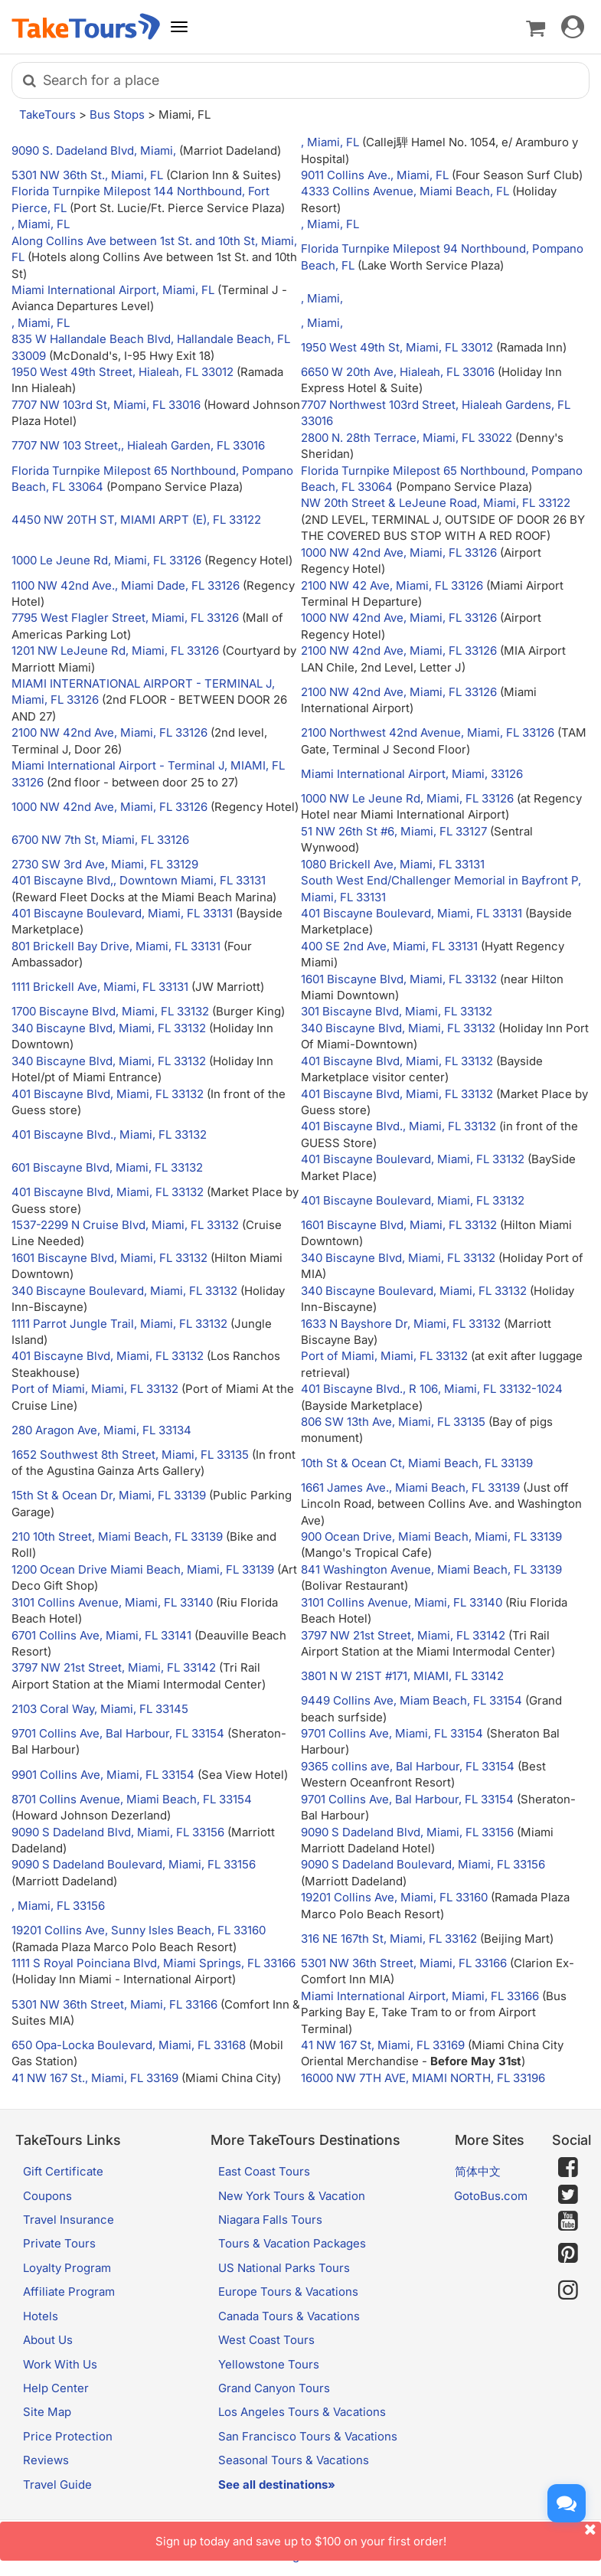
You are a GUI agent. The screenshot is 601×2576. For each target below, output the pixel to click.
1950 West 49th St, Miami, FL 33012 (397, 347)
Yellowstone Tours (268, 2364)
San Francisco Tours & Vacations (307, 2436)
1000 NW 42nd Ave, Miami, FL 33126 (399, 552)
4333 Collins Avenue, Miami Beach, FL (406, 191)
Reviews (46, 2460)
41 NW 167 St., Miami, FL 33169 (94, 2078)
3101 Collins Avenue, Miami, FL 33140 (112, 1602)
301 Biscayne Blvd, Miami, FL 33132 (396, 1011)
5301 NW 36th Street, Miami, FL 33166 (404, 1963)
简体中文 (478, 2171)
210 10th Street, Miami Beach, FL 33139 (117, 1536)
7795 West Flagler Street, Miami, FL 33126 (125, 617)
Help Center (56, 2388)
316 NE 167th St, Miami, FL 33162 (389, 1938)
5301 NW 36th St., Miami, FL (88, 175)
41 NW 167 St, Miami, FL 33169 (383, 2045)
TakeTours (47, 114)
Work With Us (60, 2364)
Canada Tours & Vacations (289, 2316)
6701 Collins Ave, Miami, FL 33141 (101, 1635)
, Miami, (322, 298)
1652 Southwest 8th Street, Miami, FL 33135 (130, 1454)
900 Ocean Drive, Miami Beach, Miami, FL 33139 (431, 1536)
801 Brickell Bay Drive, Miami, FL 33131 (115, 946)
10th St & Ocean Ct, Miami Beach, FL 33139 (417, 1463)
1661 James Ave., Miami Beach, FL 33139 (410, 1487)
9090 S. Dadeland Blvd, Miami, (95, 150)
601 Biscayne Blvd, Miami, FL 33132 (107, 1167)
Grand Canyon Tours (274, 2388)
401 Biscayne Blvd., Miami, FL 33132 (109, 1134)
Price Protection (68, 2436)
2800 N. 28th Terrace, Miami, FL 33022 (406, 437)
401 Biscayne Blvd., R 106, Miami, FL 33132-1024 (432, 1388)
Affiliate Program (69, 2291)
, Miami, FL (331, 142)
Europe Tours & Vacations (288, 2291)
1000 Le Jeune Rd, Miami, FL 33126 (106, 560)
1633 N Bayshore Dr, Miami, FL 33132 (401, 1323)
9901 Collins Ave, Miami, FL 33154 (102, 1774)
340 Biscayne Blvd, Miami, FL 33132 (108, 1028)
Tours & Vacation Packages (292, 2243)
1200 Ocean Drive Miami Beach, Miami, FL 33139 (142, 1569)
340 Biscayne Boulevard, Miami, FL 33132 (124, 1290)
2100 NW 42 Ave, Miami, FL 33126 (392, 585)
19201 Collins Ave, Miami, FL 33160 (394, 1897)
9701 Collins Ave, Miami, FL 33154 (392, 1733)
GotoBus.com (491, 2196)
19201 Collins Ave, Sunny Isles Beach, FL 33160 (138, 1930)
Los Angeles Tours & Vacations (302, 2411)
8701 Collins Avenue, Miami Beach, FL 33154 (131, 1799)
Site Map (47, 2411)
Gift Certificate (63, 2171)
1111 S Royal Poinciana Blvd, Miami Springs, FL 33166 (153, 1963)
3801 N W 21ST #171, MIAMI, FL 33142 (402, 1676)
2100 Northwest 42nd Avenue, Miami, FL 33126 (427, 732)
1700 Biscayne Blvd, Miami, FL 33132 (110, 1011)
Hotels (40, 2316)
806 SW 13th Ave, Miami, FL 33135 (393, 1421)
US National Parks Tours (284, 2268)
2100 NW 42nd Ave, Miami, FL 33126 (399, 650)
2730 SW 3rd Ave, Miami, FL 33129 (104, 864)
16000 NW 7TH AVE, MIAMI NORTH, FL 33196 (423, 2078)
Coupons (47, 2196)
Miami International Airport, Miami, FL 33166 (420, 1996)
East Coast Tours (264, 2171)
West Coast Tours (266, 2339)
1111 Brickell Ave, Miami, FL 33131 (99, 986)
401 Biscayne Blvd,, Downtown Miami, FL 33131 (138, 880)
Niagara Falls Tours (270, 2219)
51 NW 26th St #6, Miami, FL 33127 (394, 831)
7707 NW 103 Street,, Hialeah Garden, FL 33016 (138, 445)
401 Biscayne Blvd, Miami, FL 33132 (397, 1061)
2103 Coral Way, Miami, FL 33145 (99, 1709)
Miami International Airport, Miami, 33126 (412, 774)
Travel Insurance (68, 2219)
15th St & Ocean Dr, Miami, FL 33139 (108, 1495)
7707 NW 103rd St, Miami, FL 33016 (106, 404)
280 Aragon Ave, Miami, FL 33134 (101, 1430)
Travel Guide (57, 2484)
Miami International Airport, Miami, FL (114, 290)
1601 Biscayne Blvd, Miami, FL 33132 (399, 979)
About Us (48, 2339)
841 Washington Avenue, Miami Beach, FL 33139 (431, 1569)
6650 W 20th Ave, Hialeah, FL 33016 (398, 371)
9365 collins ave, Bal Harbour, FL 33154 (407, 1766)
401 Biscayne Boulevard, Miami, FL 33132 (412, 1159)
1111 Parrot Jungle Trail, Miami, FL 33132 (119, 1323)
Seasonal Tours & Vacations (293, 2460)
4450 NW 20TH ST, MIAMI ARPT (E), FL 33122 (136, 519)
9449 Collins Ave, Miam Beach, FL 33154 (411, 1700)
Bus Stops (117, 114)
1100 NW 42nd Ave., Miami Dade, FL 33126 (125, 585)
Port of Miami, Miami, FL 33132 (384, 1355)
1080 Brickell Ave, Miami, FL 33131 (393, 864)
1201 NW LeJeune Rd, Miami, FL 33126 (115, 650)
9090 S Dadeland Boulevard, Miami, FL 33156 (133, 1864)
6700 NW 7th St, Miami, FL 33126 (100, 839)
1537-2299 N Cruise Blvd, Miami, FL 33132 (125, 1225)
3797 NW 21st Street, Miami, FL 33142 (403, 1635)
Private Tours (59, 2243)
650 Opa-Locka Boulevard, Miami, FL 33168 (128, 2045)
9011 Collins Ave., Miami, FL (376, 175)
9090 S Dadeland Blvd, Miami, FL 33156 (117, 1832)
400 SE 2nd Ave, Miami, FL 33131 (389, 946)
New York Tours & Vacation (291, 2196)
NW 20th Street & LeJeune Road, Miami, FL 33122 (435, 502)
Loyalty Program (67, 2268)
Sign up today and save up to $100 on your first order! (378, 2535)
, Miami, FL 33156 (58, 1905)
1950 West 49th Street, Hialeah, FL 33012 (122, 371)
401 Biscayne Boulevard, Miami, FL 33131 (122, 913)
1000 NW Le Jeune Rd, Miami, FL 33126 (407, 798)
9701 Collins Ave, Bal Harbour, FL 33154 (117, 1733)
